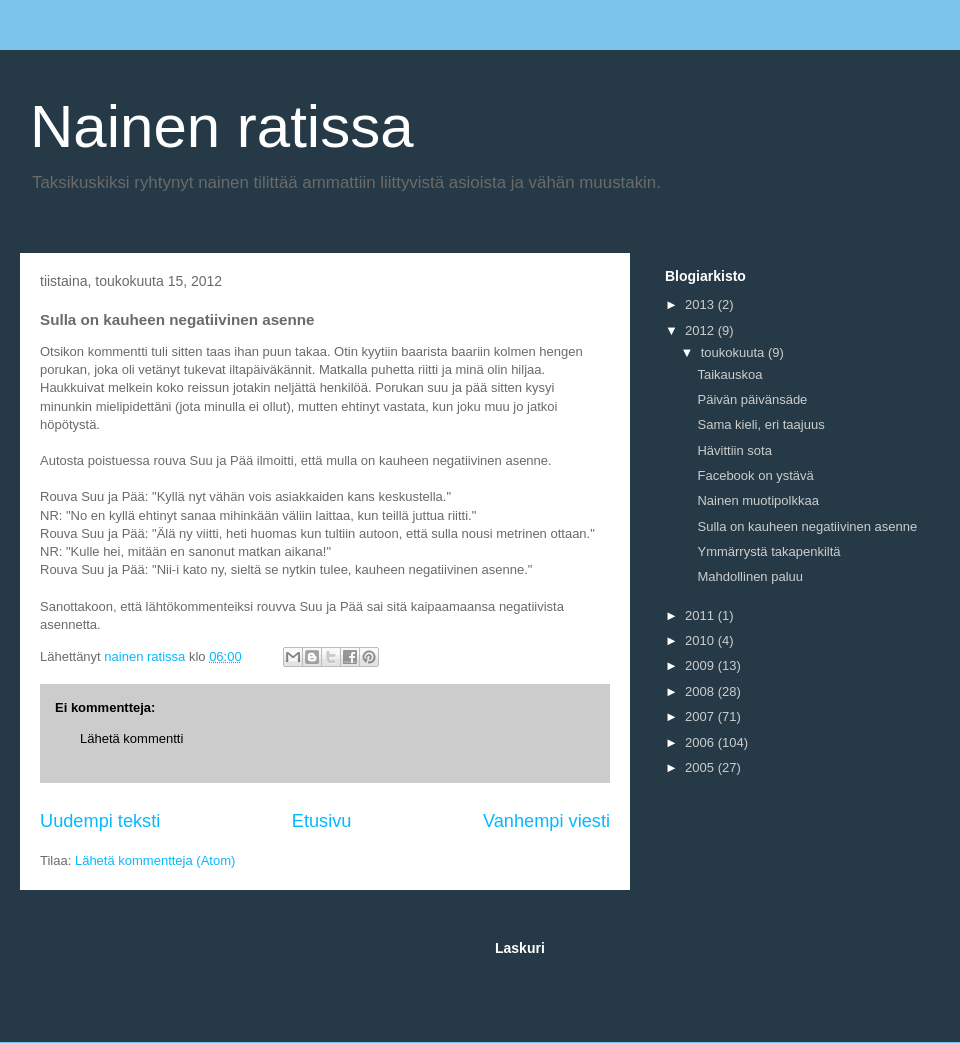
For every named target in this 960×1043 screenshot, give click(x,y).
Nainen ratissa (222, 126)
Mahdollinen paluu (750, 576)
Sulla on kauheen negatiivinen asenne (807, 526)
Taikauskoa (729, 374)
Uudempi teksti (100, 821)
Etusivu (322, 821)
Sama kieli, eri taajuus (760, 424)
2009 (701, 665)
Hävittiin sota (734, 450)
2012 (701, 330)
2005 (701, 767)
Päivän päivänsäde (752, 399)
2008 (701, 691)
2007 (701, 716)
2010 (701, 640)
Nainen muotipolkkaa (757, 500)
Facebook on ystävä (755, 475)
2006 (701, 742)
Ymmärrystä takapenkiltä (768, 551)
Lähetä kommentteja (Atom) (155, 860)
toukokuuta (734, 352)
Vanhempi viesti (546, 821)
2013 (701, 304)
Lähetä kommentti (131, 738)
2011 (701, 615)
